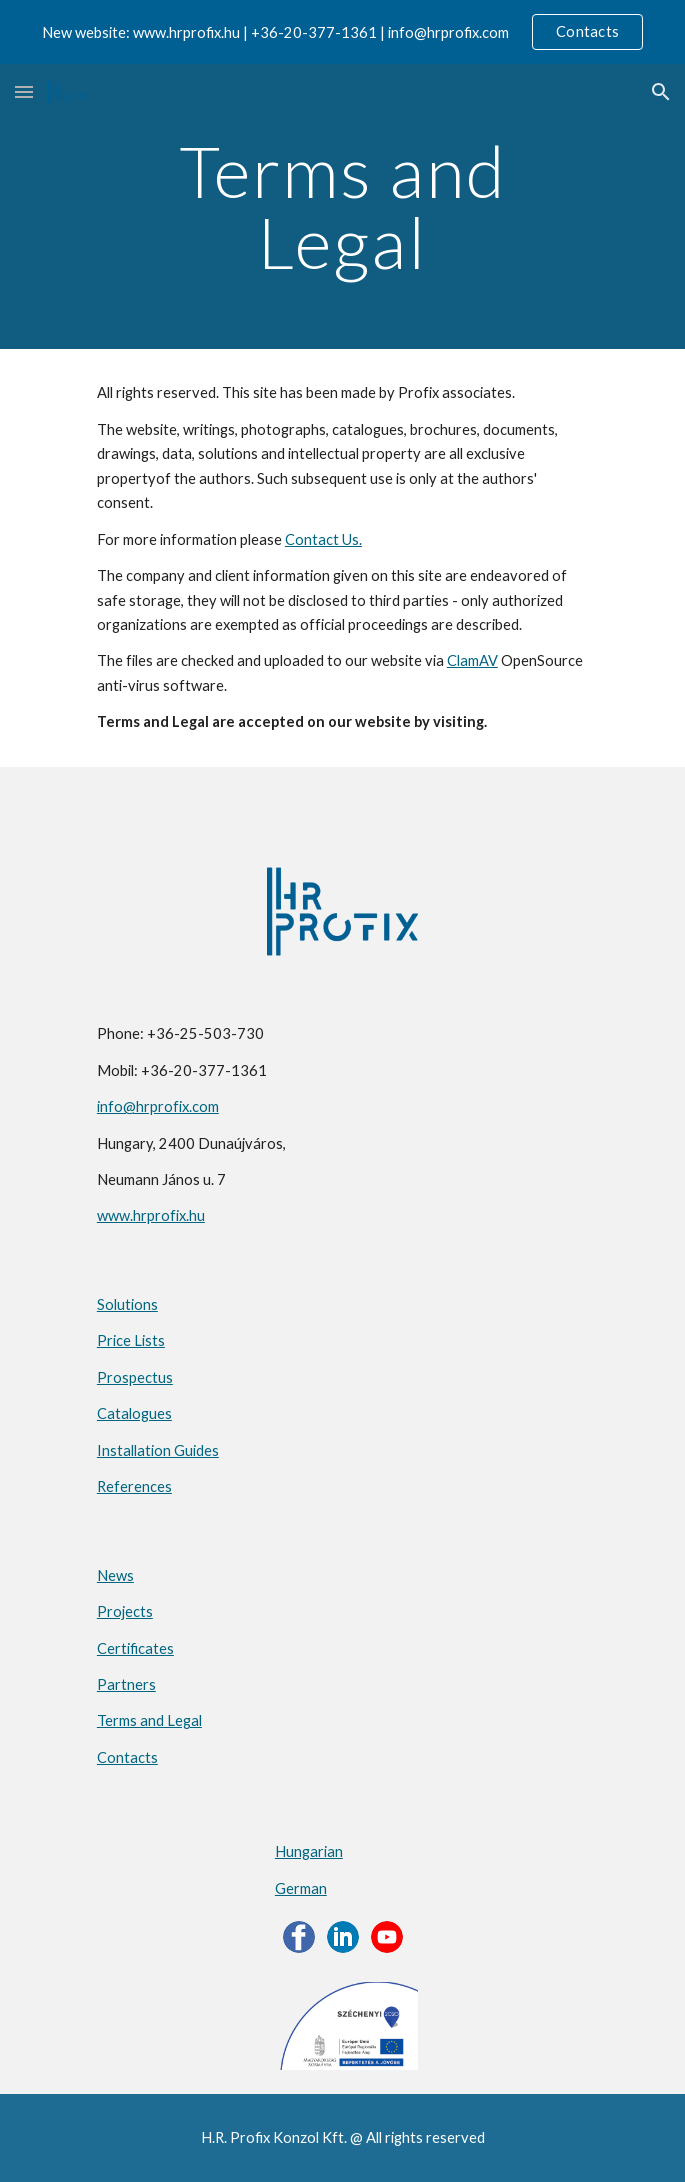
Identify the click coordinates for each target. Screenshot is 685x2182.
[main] (342, 206)
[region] (342, 32)
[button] (24, 91)
